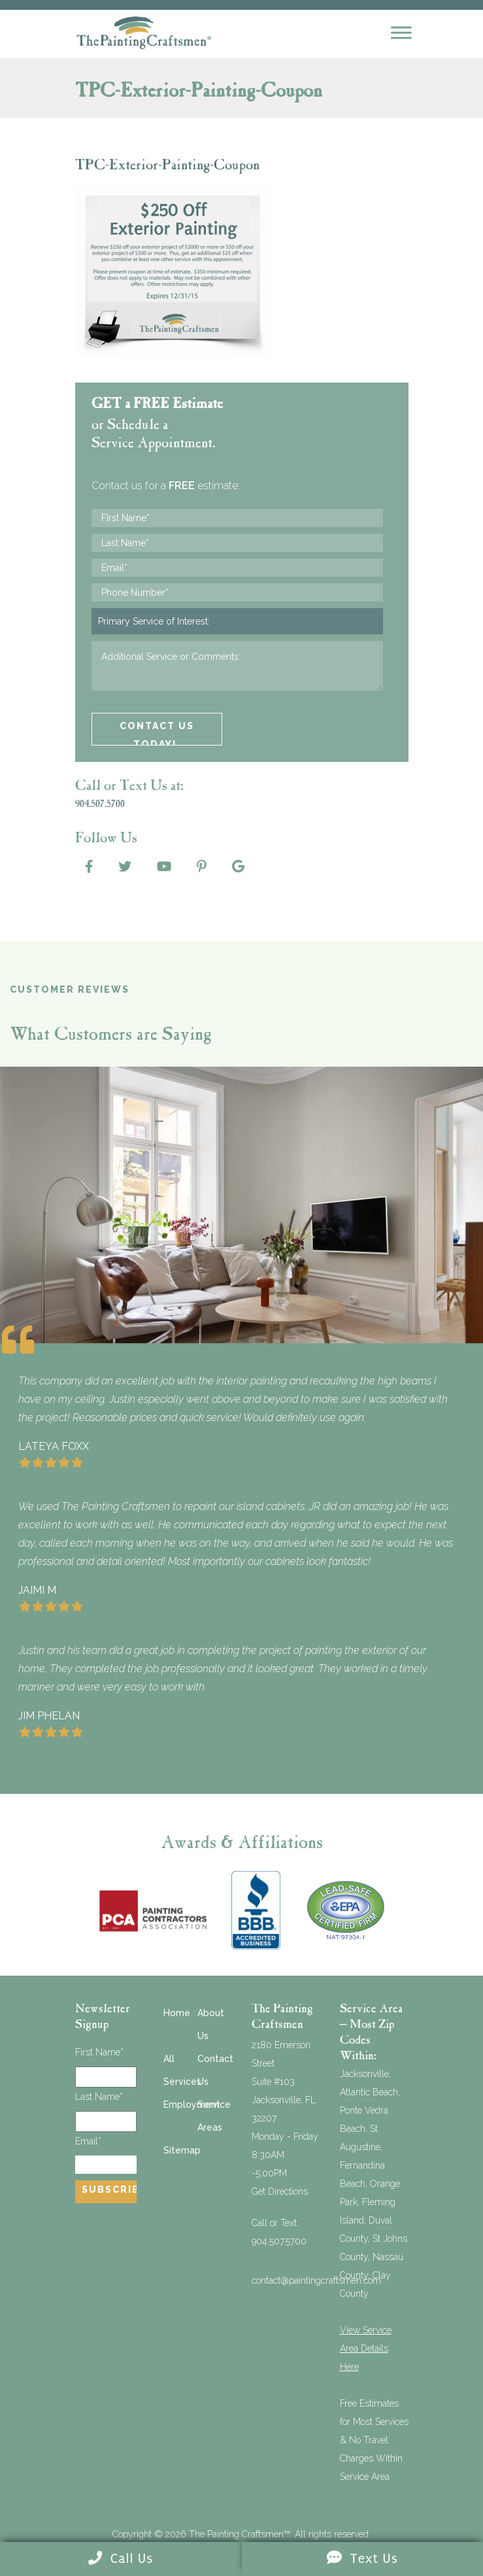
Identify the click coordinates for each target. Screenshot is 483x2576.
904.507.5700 (279, 2241)
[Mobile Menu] (401, 32)
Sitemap (182, 2150)
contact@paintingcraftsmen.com (316, 2280)
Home (176, 2013)
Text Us (362, 2558)
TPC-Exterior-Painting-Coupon (167, 166)
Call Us (120, 2558)
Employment (191, 2104)
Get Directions (280, 2191)
